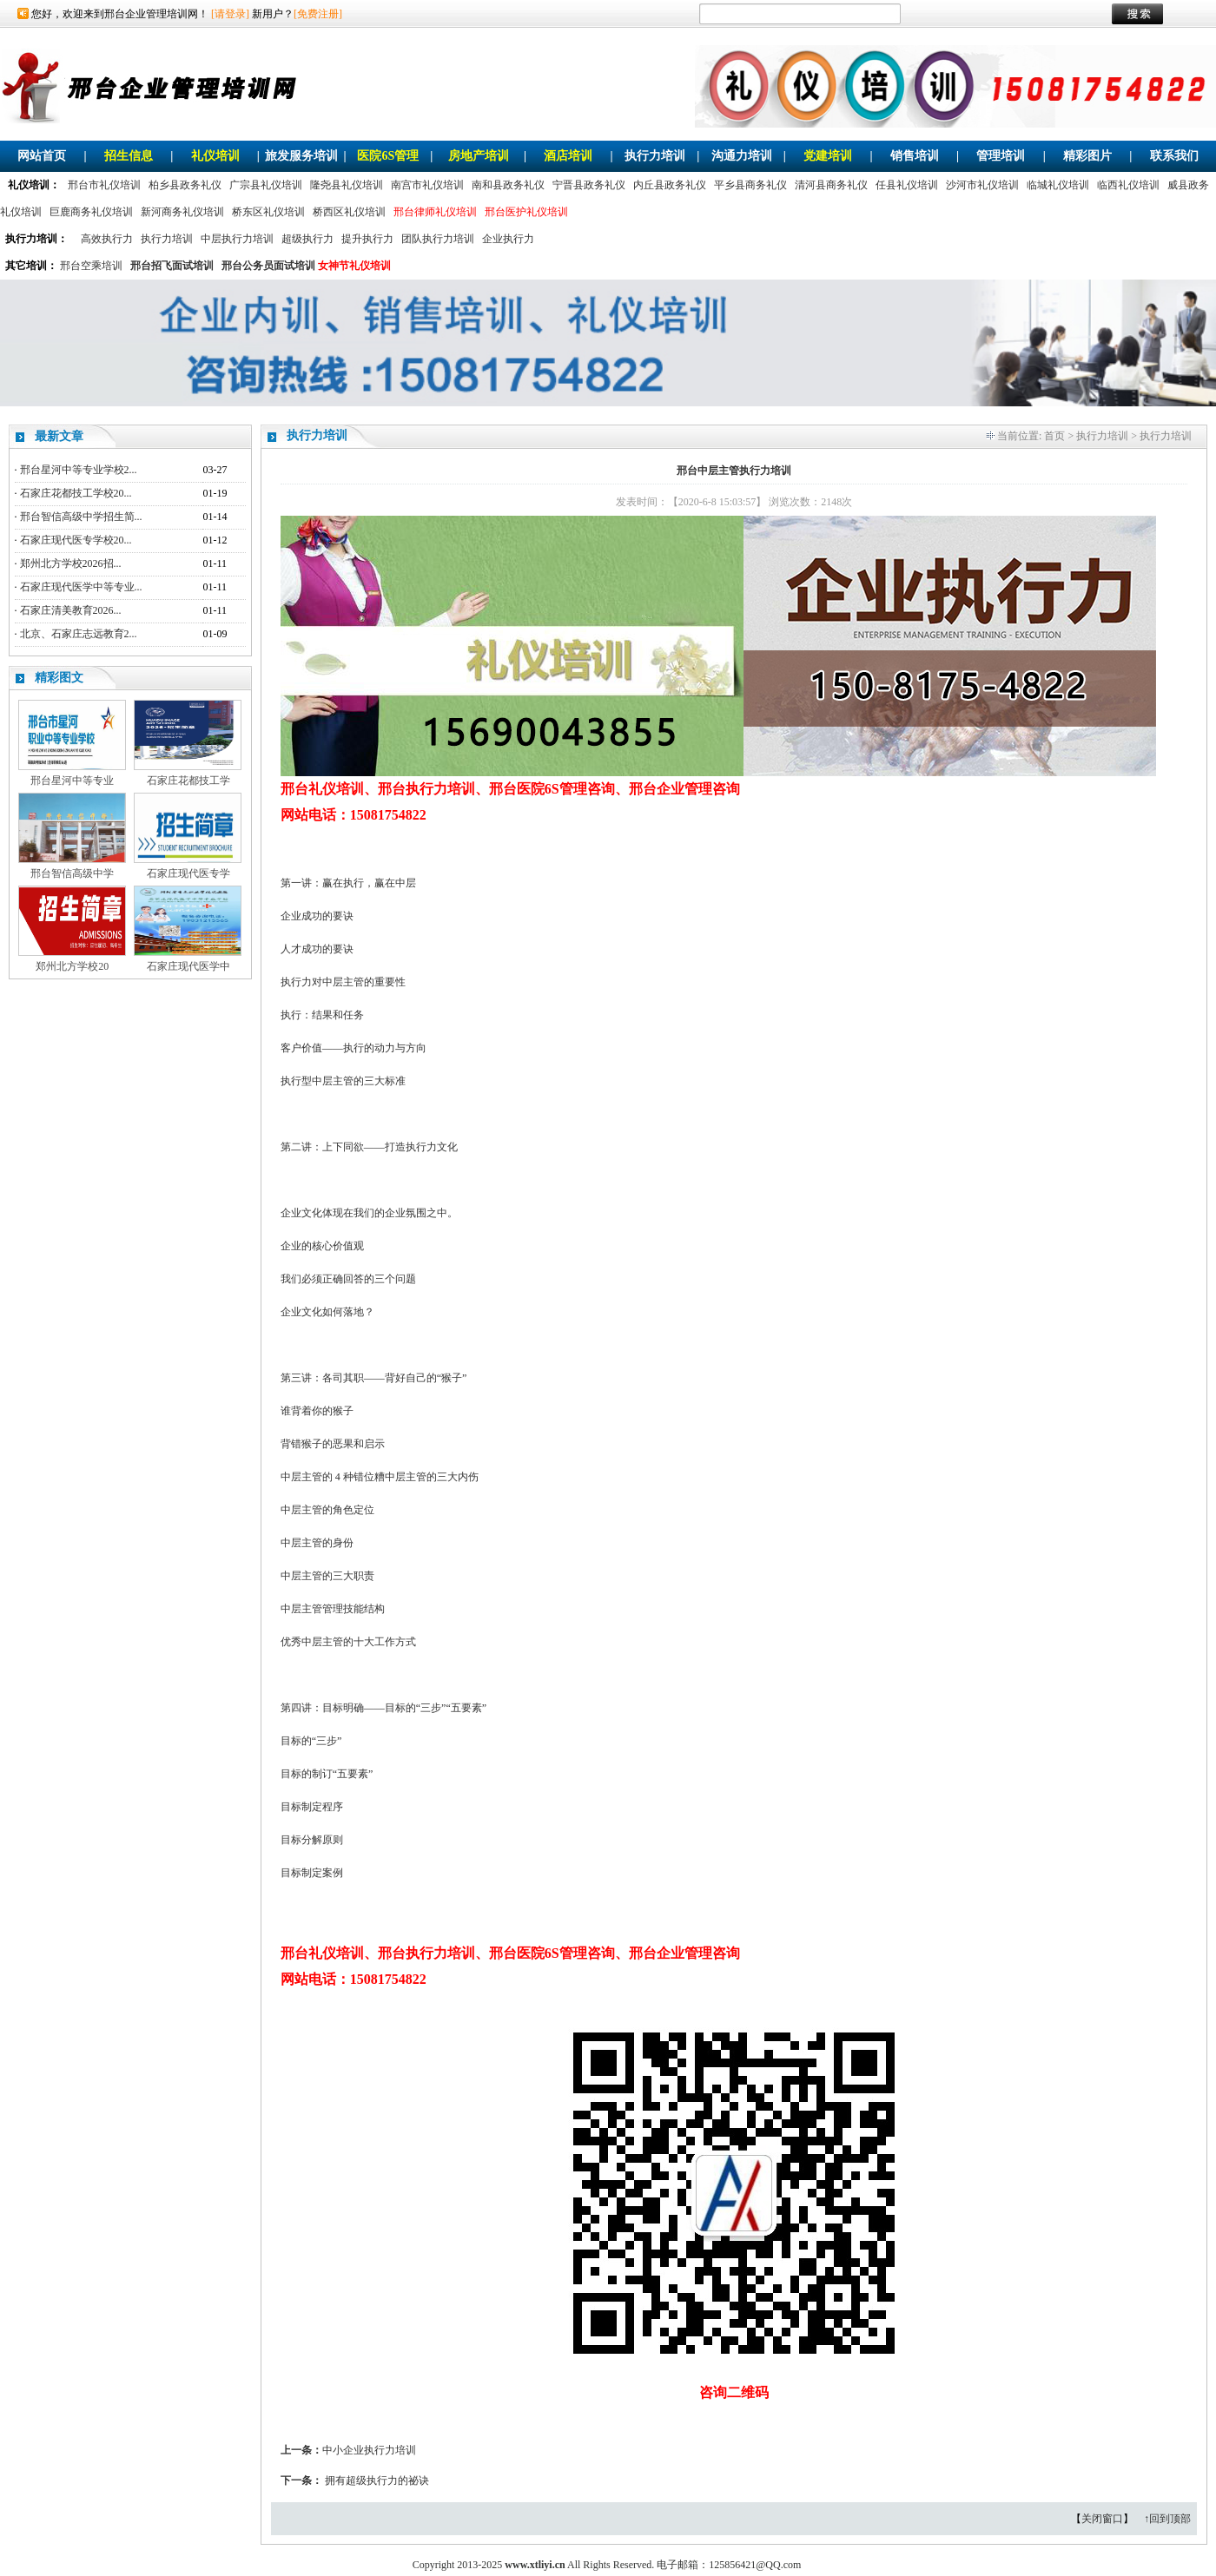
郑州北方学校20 (72, 966)
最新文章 (59, 436)
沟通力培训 (741, 155)
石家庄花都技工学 (188, 780)
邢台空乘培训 (91, 266)
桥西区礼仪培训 (349, 212)
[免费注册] (318, 14)
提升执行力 (367, 239)
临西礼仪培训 (1128, 185)
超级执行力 (307, 239)
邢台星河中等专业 (72, 780)
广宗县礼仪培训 (265, 185)
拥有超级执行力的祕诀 (377, 2480)
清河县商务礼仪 (831, 185)
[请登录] (230, 14)
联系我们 (1174, 155)
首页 (1054, 436)
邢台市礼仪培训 (104, 185)
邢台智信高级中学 (72, 873)
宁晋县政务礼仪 (588, 185)
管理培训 (1000, 155)
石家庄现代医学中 (188, 966)
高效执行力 (107, 239)
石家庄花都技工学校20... (76, 493)
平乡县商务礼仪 (750, 185)
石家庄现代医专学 (188, 873)
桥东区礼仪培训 (268, 212)
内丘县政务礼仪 (669, 185)
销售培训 (914, 155)
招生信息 (128, 155)
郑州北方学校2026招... (71, 563)
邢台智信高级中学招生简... (81, 517)
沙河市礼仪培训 (982, 185)
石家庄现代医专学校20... (76, 540)
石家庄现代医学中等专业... (81, 587)
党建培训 (827, 155)
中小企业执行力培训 (369, 2450)
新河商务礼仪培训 (182, 212)
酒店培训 (568, 155)
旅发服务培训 (301, 155)
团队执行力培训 (437, 239)
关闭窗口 (1102, 2519)
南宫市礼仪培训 (427, 185)
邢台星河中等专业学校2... (78, 470)
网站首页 (41, 155)
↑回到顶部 (1167, 2519)
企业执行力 (508, 239)
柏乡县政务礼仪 (185, 185)
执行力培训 (655, 155)
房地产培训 (478, 155)
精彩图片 (1087, 155)
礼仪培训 (215, 155)
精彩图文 (59, 677)
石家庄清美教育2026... (71, 610)
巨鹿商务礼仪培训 (91, 212)
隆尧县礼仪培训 (346, 185)
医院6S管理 (388, 155)
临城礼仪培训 (1058, 185)
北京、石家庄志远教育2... (78, 634)
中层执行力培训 (237, 239)
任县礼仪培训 (907, 185)
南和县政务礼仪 (508, 185)
